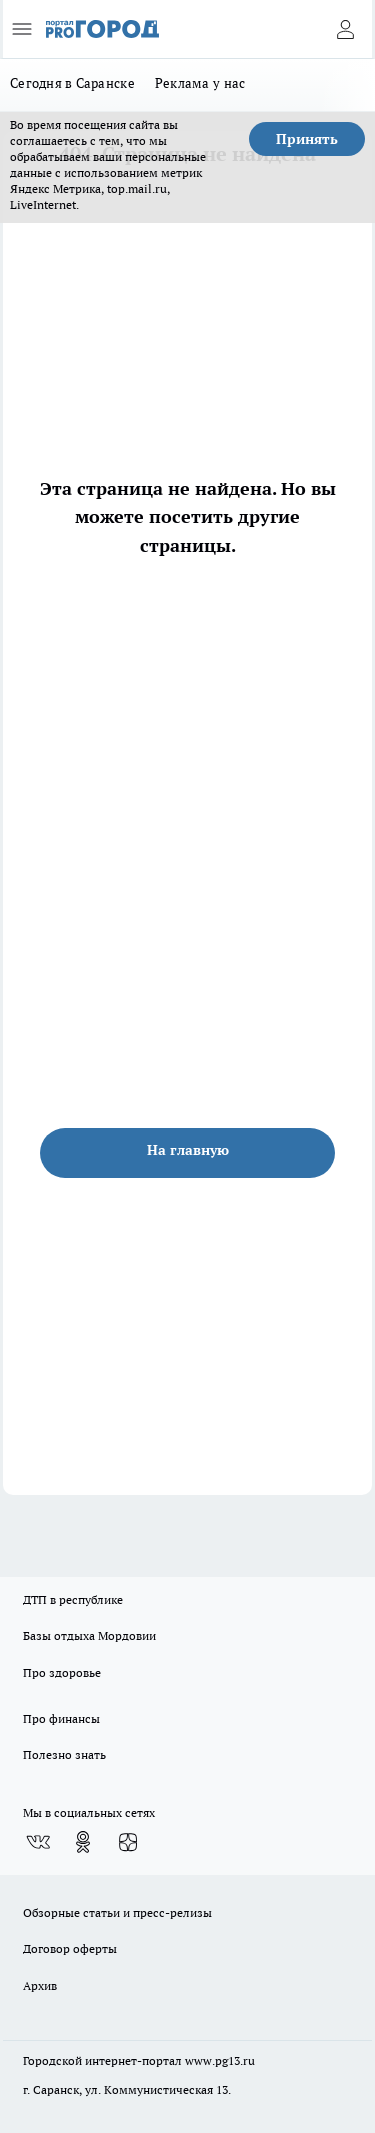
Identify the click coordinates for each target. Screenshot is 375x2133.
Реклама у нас (200, 83)
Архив (40, 1985)
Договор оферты (70, 1948)
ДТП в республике (73, 1599)
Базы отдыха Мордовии (89, 1635)
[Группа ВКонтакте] (38, 1842)
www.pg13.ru (220, 2060)
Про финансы (61, 1718)
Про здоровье (62, 1672)
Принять (307, 139)
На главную (188, 1150)
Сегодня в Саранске (72, 83)
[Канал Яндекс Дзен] (128, 1842)
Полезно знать (64, 1754)
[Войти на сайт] (345, 29)
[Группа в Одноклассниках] (83, 1842)
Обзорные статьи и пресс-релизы (117, 1912)
